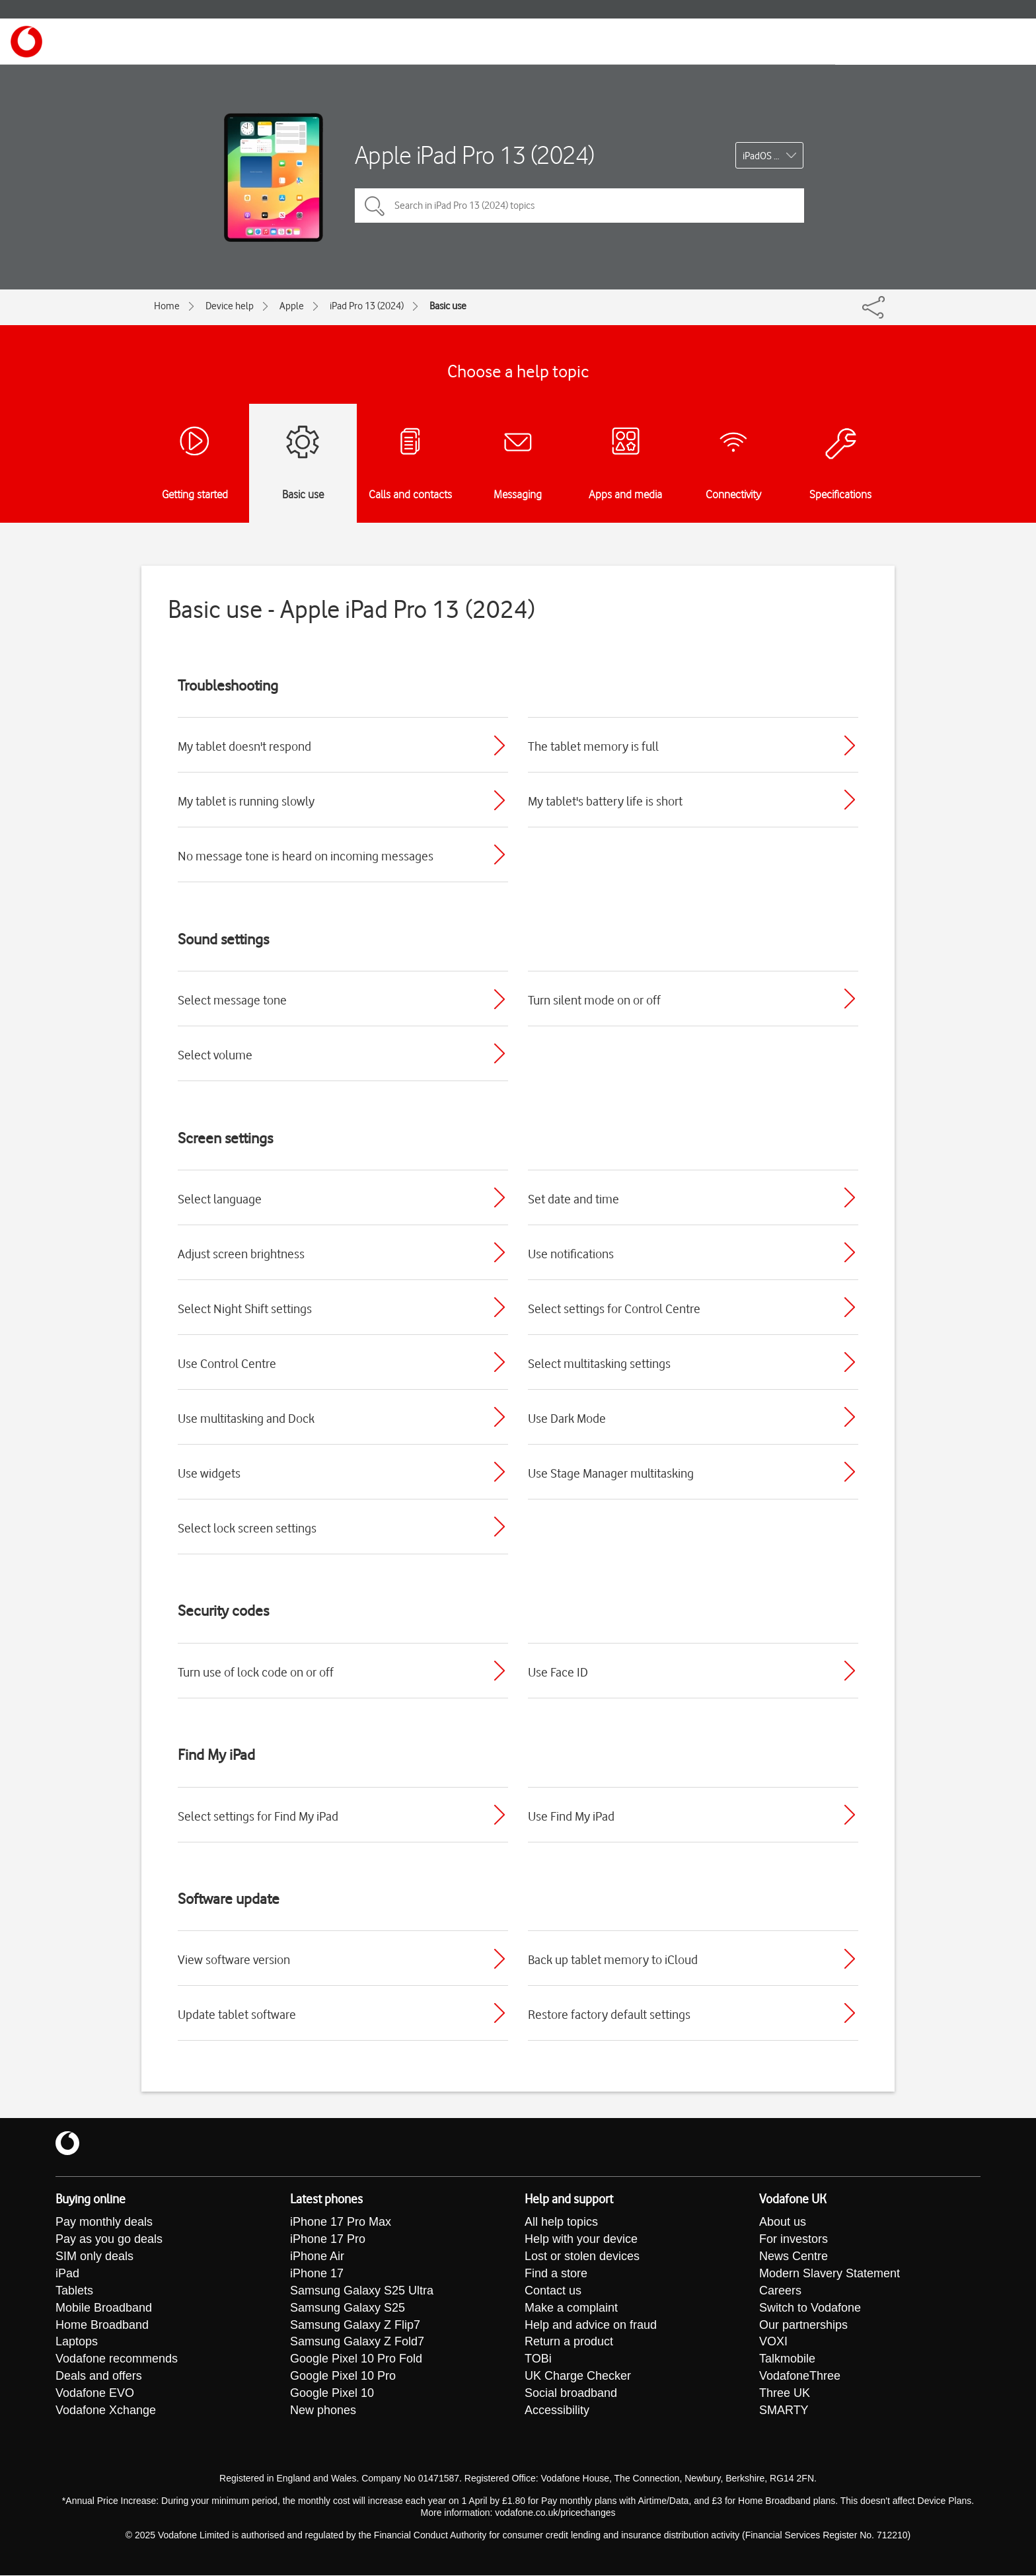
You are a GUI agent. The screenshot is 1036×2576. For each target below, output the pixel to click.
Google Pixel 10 (332, 2394)
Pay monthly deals (104, 2222)
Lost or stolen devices (582, 2256)
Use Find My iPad (571, 1816)
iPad (67, 2274)
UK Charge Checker (578, 2377)
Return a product (569, 2342)
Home (167, 306)
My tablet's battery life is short (605, 801)
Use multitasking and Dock (246, 1418)
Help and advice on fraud (591, 2325)
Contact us (553, 2291)
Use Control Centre (227, 1363)
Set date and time (573, 1199)
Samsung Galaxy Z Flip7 (355, 2325)
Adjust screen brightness (241, 1253)
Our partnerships (803, 2325)
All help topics (561, 2222)
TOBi (538, 2360)
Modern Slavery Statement (829, 2274)
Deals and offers (99, 2377)
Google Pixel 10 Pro (343, 2377)
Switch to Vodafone (810, 2308)
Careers (780, 2291)
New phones (323, 2411)
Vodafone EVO (95, 2394)
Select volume (215, 1054)
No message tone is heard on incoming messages (305, 856)
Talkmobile (787, 2360)
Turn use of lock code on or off (256, 1672)
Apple (291, 306)
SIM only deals (94, 2256)
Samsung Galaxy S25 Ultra (361, 2291)
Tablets (74, 2291)
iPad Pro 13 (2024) (367, 306)
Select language (220, 1199)
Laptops (77, 2342)
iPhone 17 (317, 2274)
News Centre (793, 2256)
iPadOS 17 (763, 156)
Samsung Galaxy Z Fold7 (357, 2342)
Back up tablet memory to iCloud (613, 1959)
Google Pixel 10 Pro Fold (356, 2360)
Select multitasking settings (599, 1363)
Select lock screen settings (247, 1528)
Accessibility (557, 2411)
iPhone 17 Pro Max (340, 2222)
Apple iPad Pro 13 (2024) (475, 155)
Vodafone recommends (117, 2360)
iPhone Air (317, 2256)
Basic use (447, 306)
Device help (229, 306)
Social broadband (571, 2394)
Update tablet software (237, 2014)
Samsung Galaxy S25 (347, 2308)
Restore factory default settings (609, 2014)
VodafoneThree (799, 2377)
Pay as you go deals (109, 2239)
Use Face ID (558, 1672)
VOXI (773, 2342)
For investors (793, 2239)
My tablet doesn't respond (244, 746)
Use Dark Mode (567, 1418)
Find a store (556, 2274)
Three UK (784, 2394)
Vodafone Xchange (106, 2411)
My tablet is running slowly (246, 801)
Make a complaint (571, 2308)
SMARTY (784, 2411)
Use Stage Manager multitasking (611, 1473)
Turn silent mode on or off (594, 1000)
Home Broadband (102, 2325)
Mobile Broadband (104, 2308)
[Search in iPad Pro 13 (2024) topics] (579, 205)
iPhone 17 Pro (327, 2239)
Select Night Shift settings (245, 1308)
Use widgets (209, 1473)
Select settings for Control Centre (614, 1308)
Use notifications (571, 1253)
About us (782, 2222)
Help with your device (581, 2239)
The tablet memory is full (593, 746)
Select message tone (232, 1000)
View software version (234, 1959)
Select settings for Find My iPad (258, 1816)
